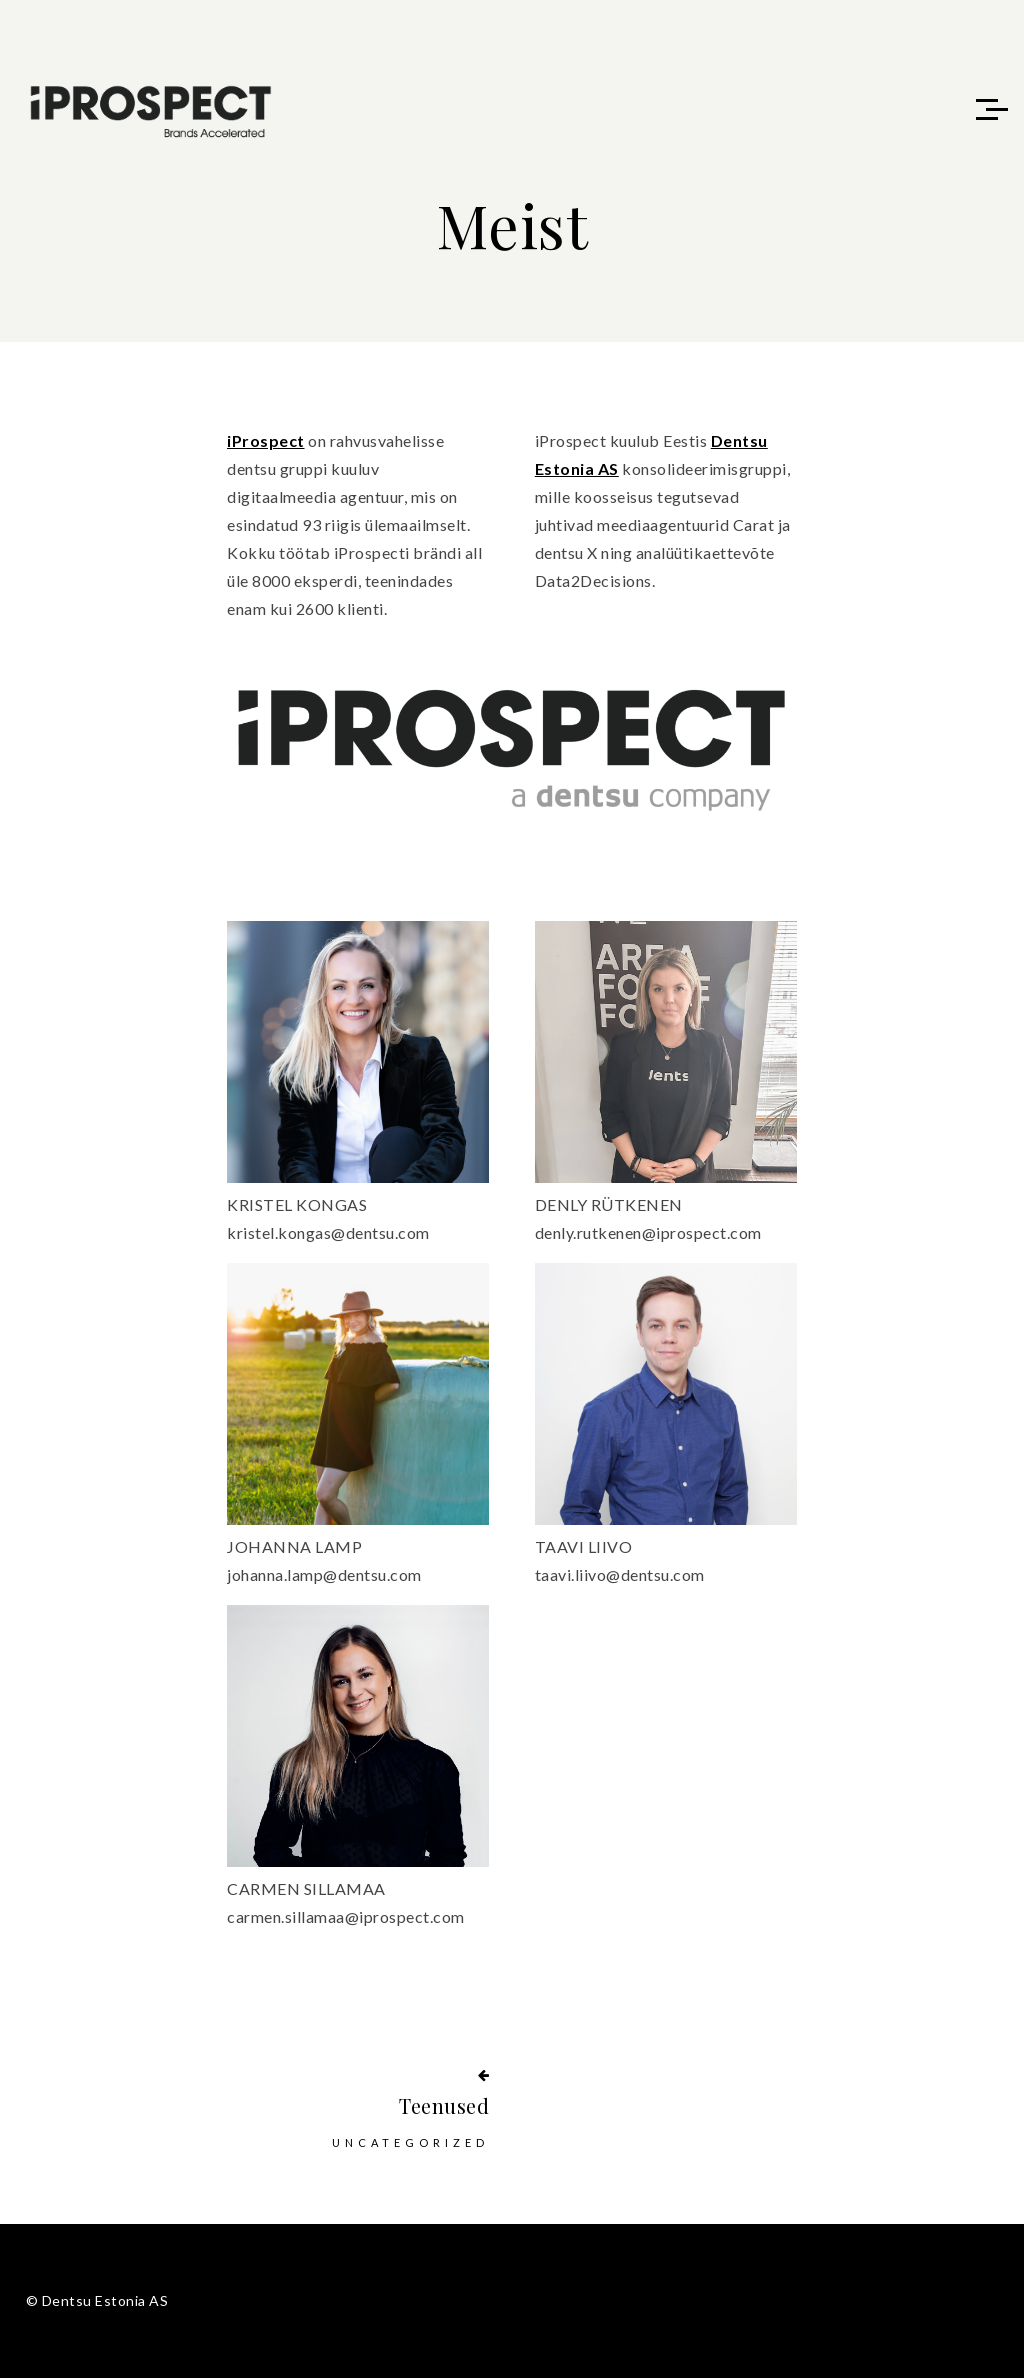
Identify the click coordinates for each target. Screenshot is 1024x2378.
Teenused (444, 2105)
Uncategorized (410, 2142)
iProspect (266, 440)
